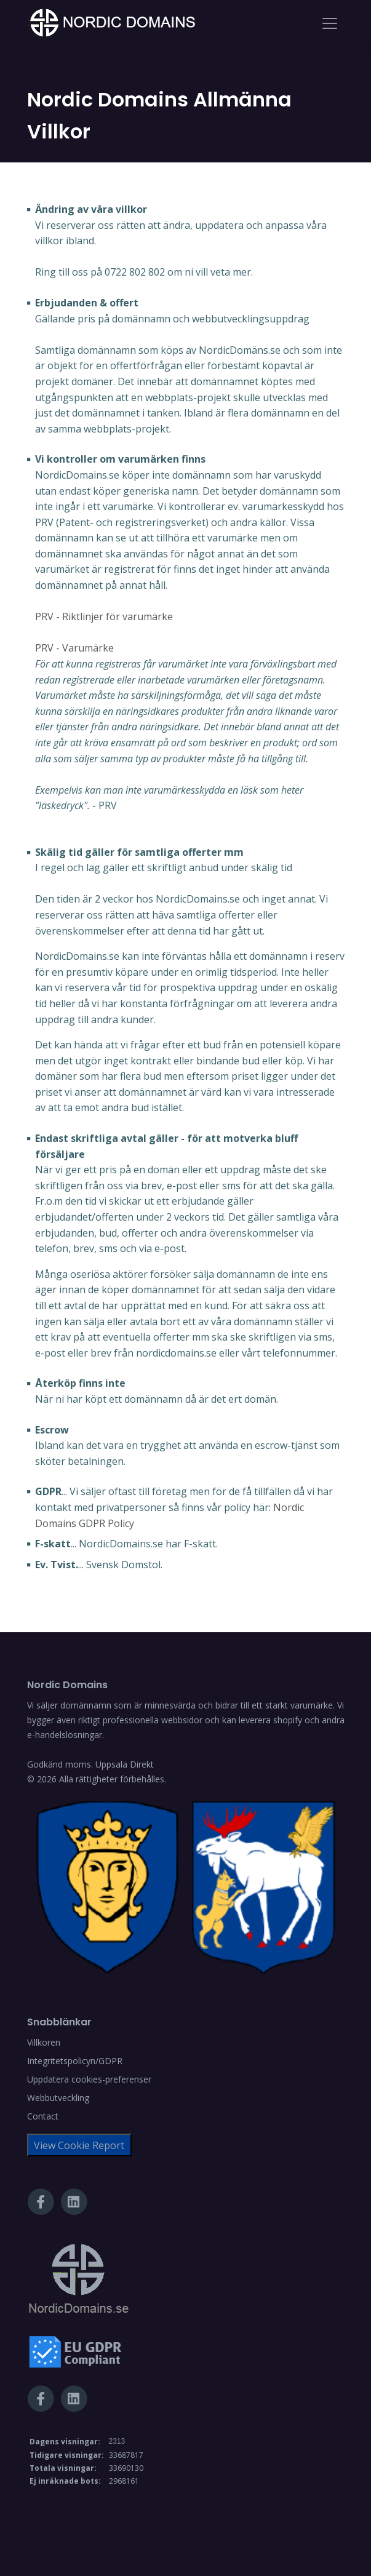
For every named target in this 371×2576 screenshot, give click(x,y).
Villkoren (43, 2042)
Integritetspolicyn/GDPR (74, 2061)
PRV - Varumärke (74, 648)
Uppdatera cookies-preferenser (89, 2079)
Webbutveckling (58, 2097)
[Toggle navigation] (330, 23)
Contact (42, 2116)
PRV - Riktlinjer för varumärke (104, 616)
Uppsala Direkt (124, 1764)
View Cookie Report (79, 2145)
